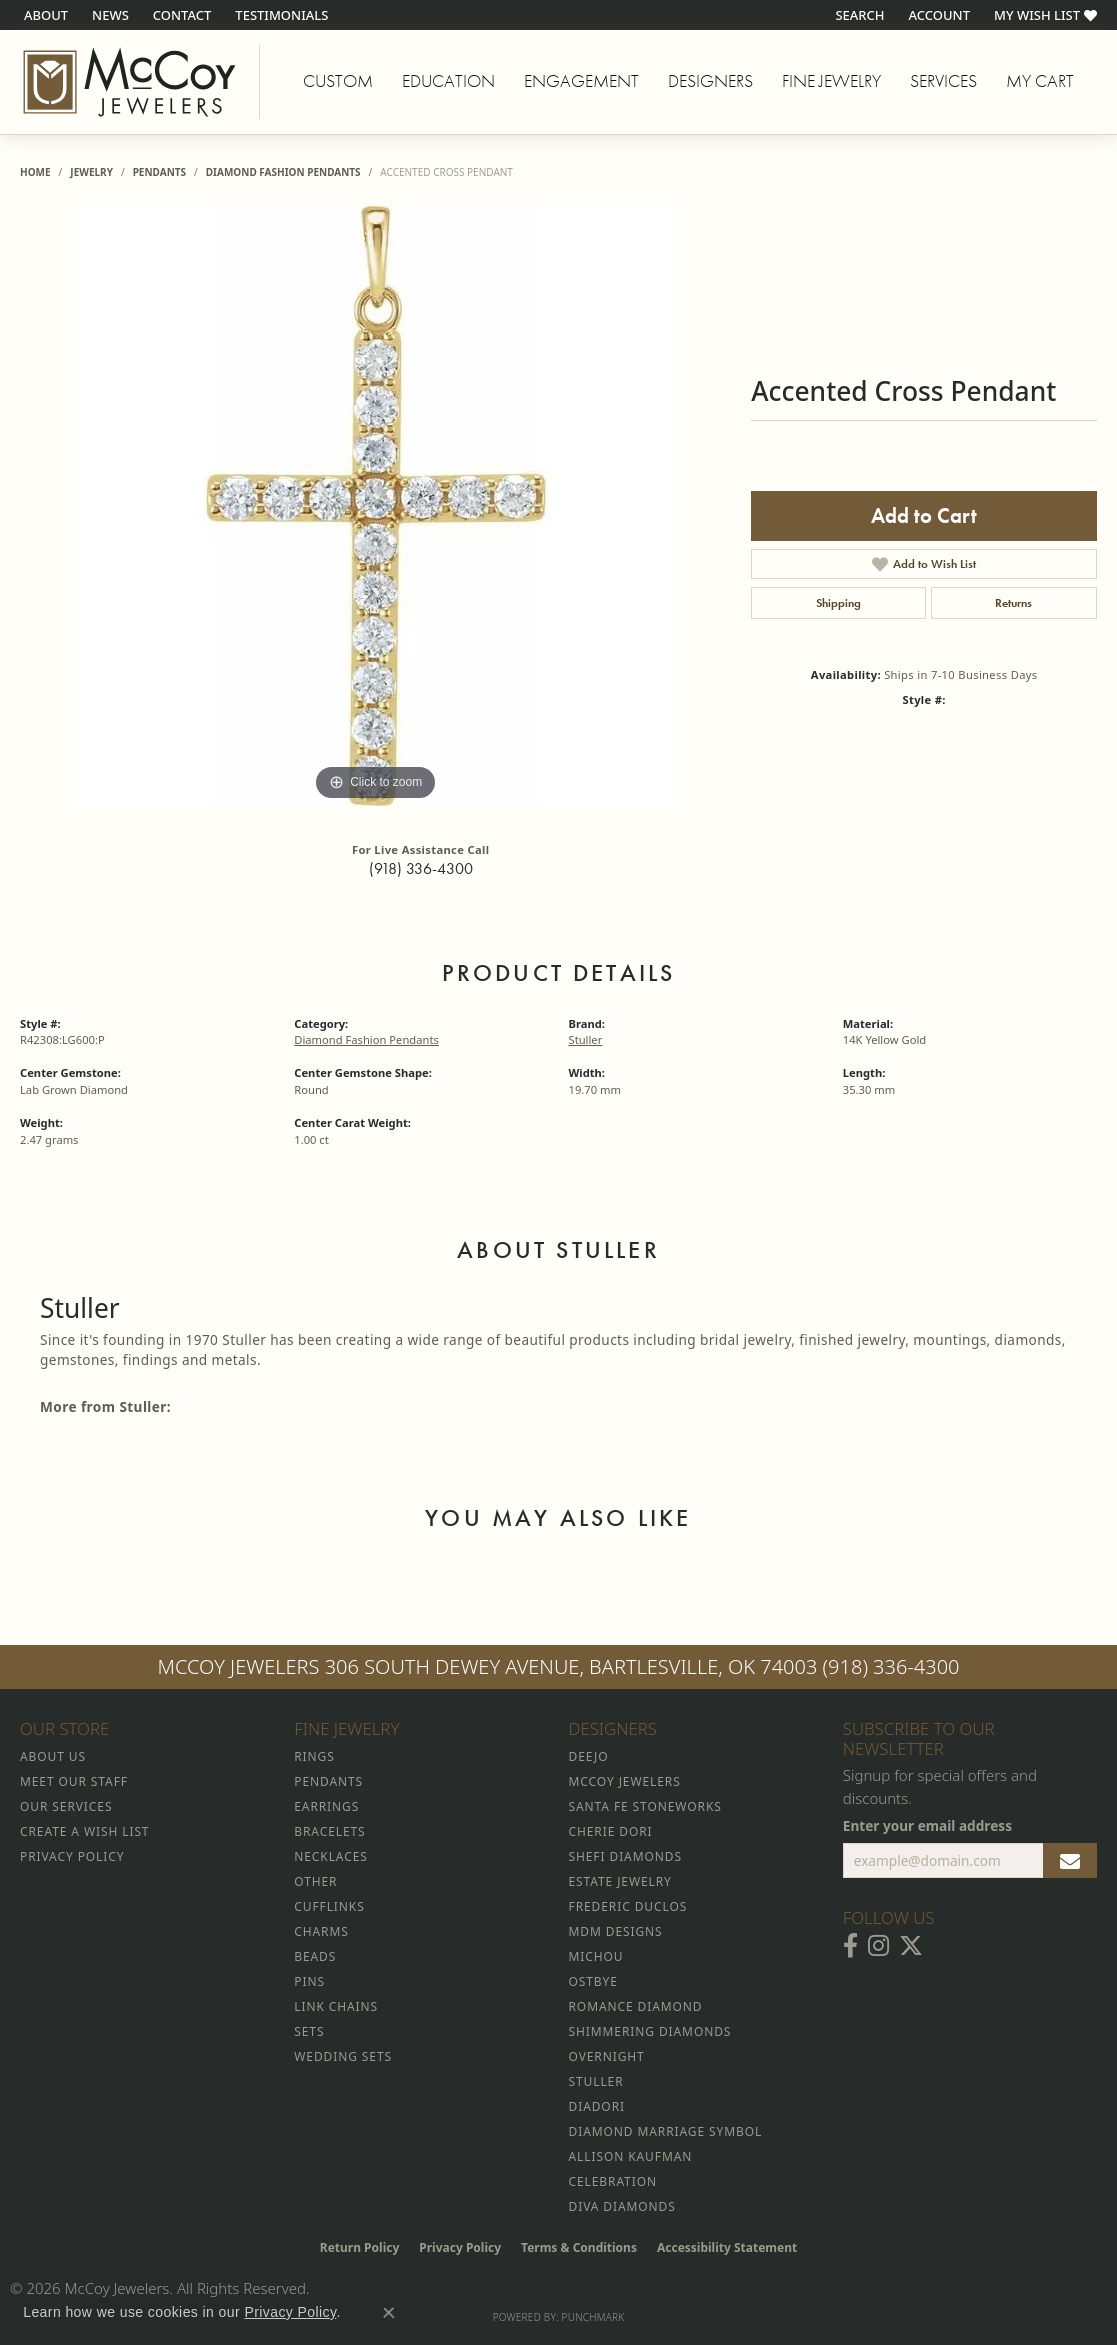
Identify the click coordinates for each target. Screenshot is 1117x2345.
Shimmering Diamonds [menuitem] (650, 2031)
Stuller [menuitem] (596, 2081)
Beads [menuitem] (315, 1956)
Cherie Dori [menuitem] (611, 1831)
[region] (376, 506)
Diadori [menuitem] (597, 2106)
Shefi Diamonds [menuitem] (625, 1856)
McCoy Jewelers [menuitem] (625, 1781)
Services (943, 81)
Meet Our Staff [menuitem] (74, 1781)
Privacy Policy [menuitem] (72, 1856)
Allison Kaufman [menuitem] (631, 2156)
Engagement (581, 81)
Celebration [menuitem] (613, 2181)
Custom (338, 81)
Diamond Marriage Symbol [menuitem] (666, 2131)
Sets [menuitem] (309, 2031)
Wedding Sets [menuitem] (343, 2056)
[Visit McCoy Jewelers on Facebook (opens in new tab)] (850, 1946)
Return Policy (360, 2247)
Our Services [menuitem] (66, 1806)
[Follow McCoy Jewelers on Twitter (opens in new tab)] (911, 1946)
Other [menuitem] (315, 1881)
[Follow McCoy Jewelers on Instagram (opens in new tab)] (878, 1946)
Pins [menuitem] (309, 1981)
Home (35, 172)
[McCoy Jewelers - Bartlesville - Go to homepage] (130, 82)
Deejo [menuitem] (589, 1756)
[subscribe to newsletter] (1070, 1861)
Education (448, 81)
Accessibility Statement (727, 2247)
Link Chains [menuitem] (336, 2006)
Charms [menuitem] (321, 1931)
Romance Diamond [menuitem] (636, 2006)
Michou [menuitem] (596, 1956)
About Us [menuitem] (53, 1756)
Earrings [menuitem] (326, 1806)
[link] (44, 15)
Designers (710, 81)
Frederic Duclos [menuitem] (628, 1906)
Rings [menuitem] (314, 1756)
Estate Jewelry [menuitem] (620, 1881)
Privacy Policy (460, 2247)
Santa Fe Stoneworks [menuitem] (645, 1806)
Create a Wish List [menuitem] (84, 1831)
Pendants (159, 172)
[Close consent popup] (389, 2313)
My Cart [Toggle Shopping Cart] (1040, 81)
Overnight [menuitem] (607, 2056)
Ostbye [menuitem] (593, 1981)
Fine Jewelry (831, 81)
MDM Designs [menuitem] (616, 1931)
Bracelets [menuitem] (329, 1831)
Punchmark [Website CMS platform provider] (593, 2317)
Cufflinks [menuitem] (329, 1906)
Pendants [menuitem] (328, 1781)
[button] (857, 15)
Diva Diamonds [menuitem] (622, 2206)
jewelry (91, 172)
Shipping (838, 603)
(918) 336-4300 (421, 868)
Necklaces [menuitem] (330, 1856)
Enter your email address (927, 1825)
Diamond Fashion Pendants (283, 172)
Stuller (586, 1039)
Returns (1013, 603)
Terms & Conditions (579, 2247)
